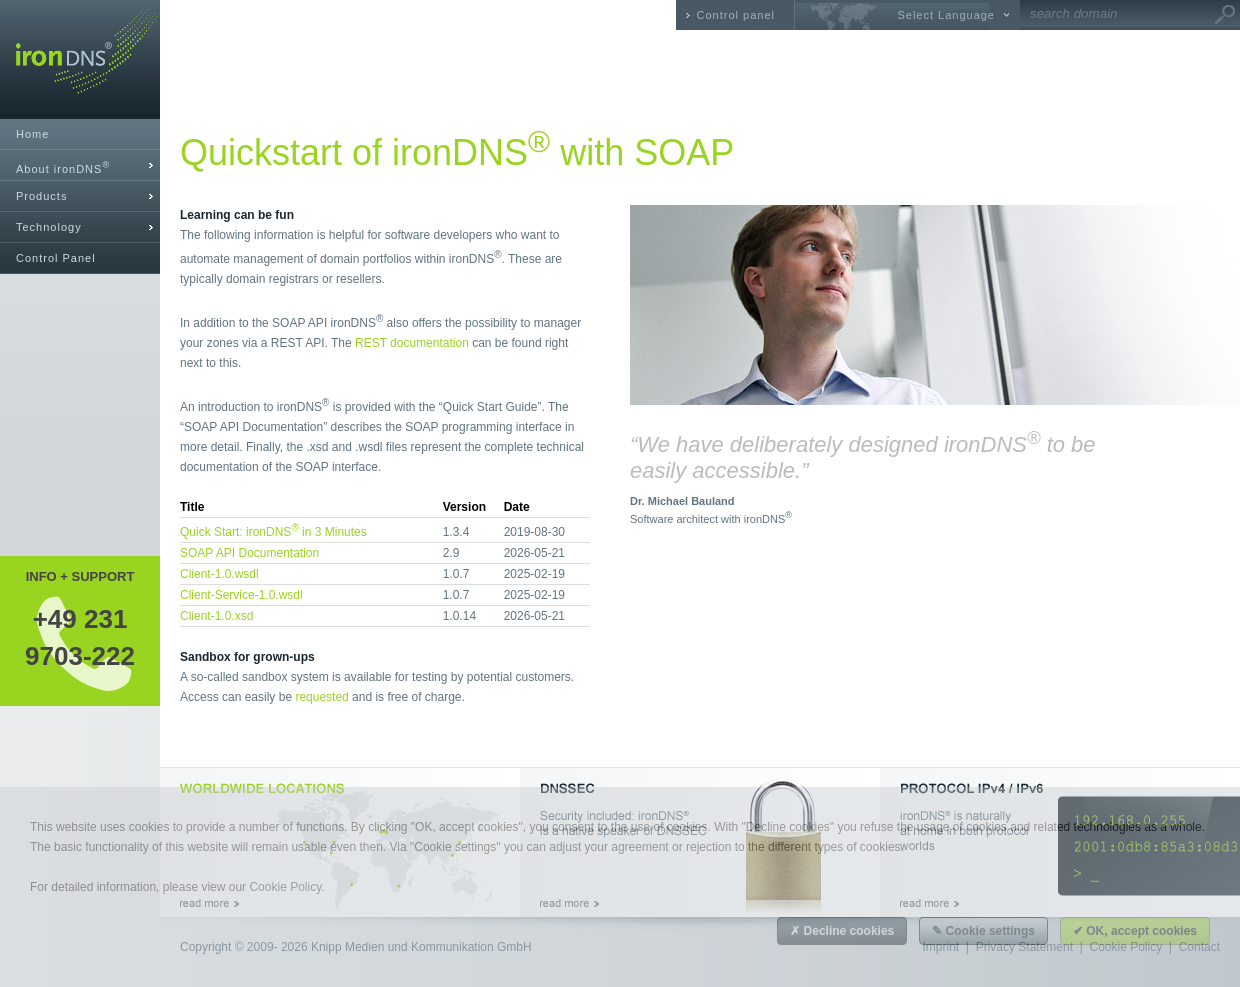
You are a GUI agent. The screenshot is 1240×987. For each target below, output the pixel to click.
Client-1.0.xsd (216, 616)
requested (321, 697)
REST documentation (412, 343)
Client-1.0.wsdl (219, 574)
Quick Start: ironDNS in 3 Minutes (273, 532)
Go (1225, 15)
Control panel (736, 15)
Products (41, 196)
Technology (49, 227)
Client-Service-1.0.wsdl (241, 595)
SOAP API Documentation (249, 553)
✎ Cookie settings (983, 931)
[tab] (80, 165)
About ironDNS (63, 167)
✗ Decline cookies (842, 931)
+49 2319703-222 (80, 637)
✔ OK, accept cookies (1135, 931)
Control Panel (56, 258)
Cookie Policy (285, 887)
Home (32, 134)
